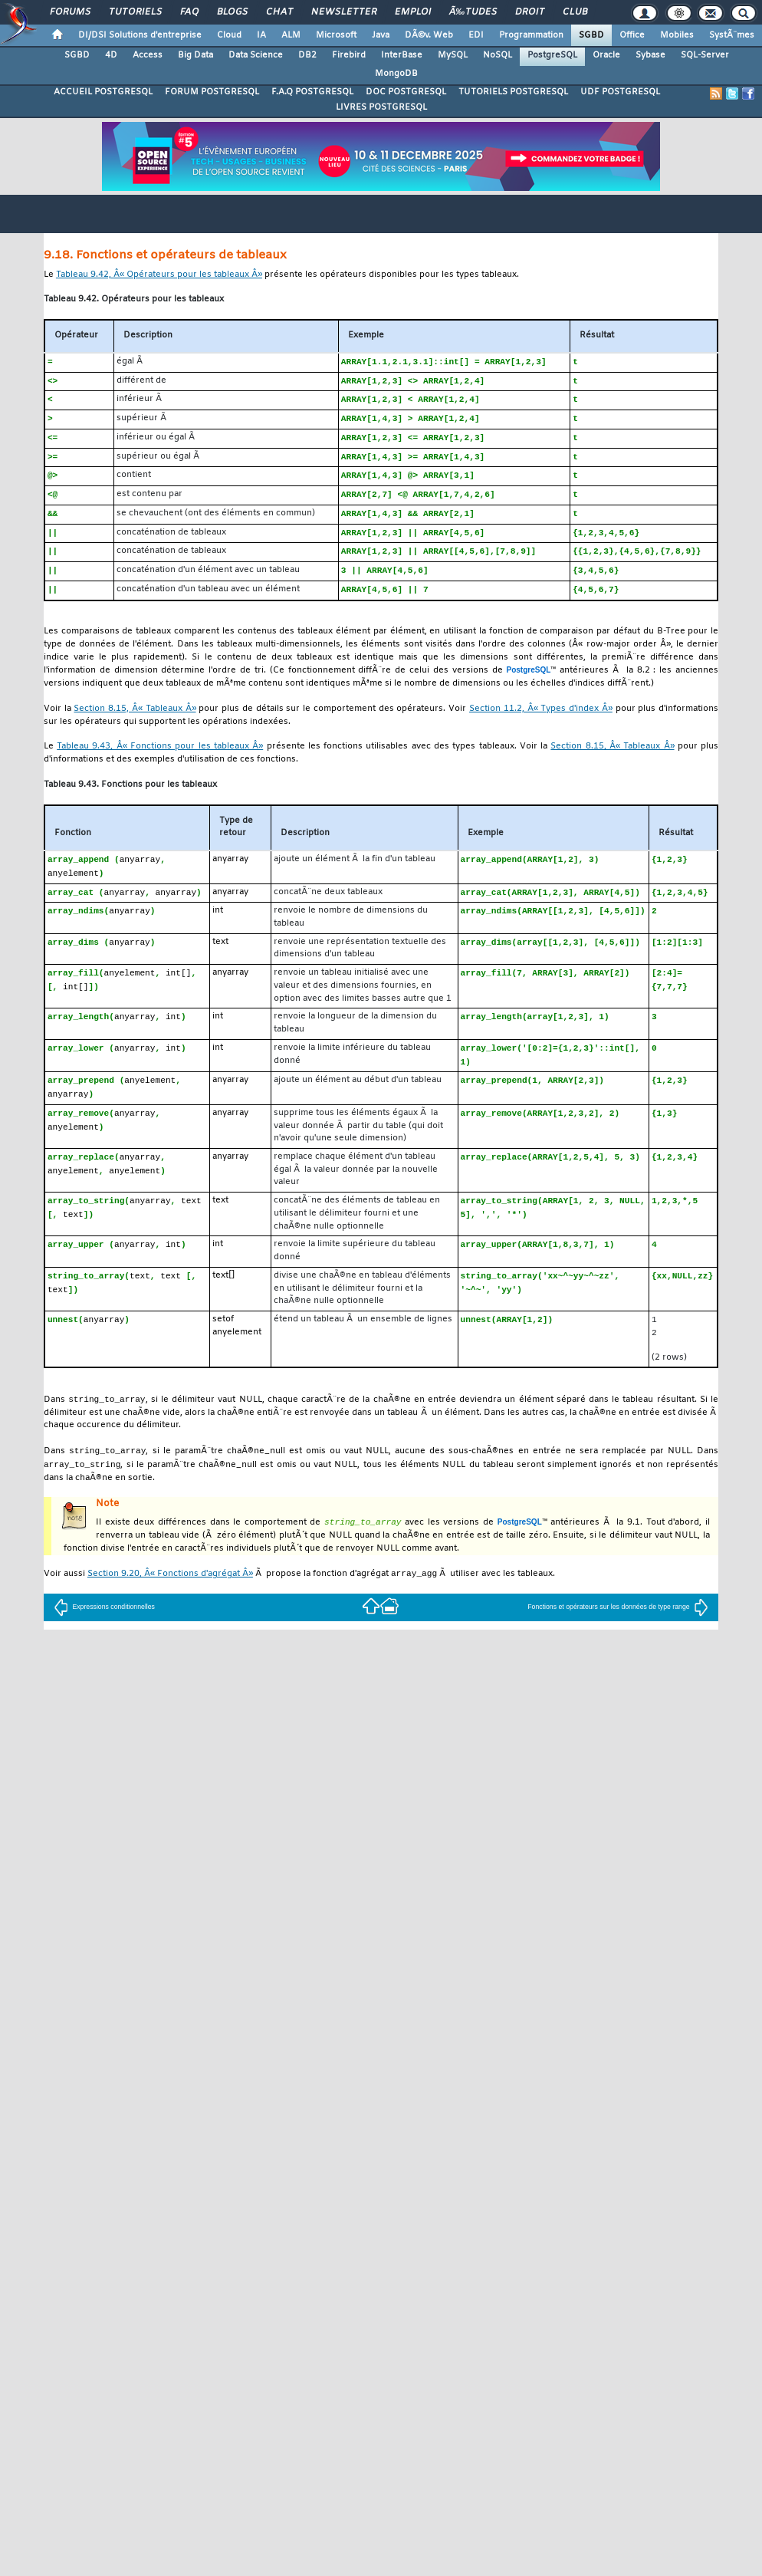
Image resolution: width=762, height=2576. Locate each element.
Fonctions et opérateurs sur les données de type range (617, 1626)
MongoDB (396, 73)
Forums (70, 12)
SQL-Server (705, 55)
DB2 (307, 55)
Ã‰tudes (473, 12)
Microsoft (336, 35)
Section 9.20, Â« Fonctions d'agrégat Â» (170, 1593)
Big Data (195, 55)
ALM (291, 35)
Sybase (650, 55)
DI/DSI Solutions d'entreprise (140, 35)
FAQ (189, 12)
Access (148, 55)
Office (632, 35)
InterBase (401, 55)
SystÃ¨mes (731, 35)
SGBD (591, 35)
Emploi (412, 12)
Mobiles (677, 35)
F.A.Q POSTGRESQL (312, 92)
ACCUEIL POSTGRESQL (103, 92)
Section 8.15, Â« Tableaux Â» (134, 719)
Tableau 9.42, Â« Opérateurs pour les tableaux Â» (159, 275)
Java (380, 35)
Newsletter (344, 12)
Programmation (531, 35)
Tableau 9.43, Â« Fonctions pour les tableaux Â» (160, 756)
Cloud (229, 35)
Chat (279, 12)
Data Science (255, 55)
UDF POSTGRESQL (620, 92)
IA (261, 35)
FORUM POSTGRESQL (212, 92)
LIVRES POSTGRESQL (381, 107)
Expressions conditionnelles (104, 1626)
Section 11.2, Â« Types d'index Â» (541, 719)
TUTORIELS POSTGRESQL (513, 92)
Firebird (349, 55)
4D (111, 55)
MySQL (453, 55)
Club (575, 12)
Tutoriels (135, 12)
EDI (476, 35)
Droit (530, 12)
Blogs (232, 12)
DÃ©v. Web (429, 35)
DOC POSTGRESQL (406, 92)
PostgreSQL (552, 55)
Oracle (606, 55)
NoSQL (497, 55)
